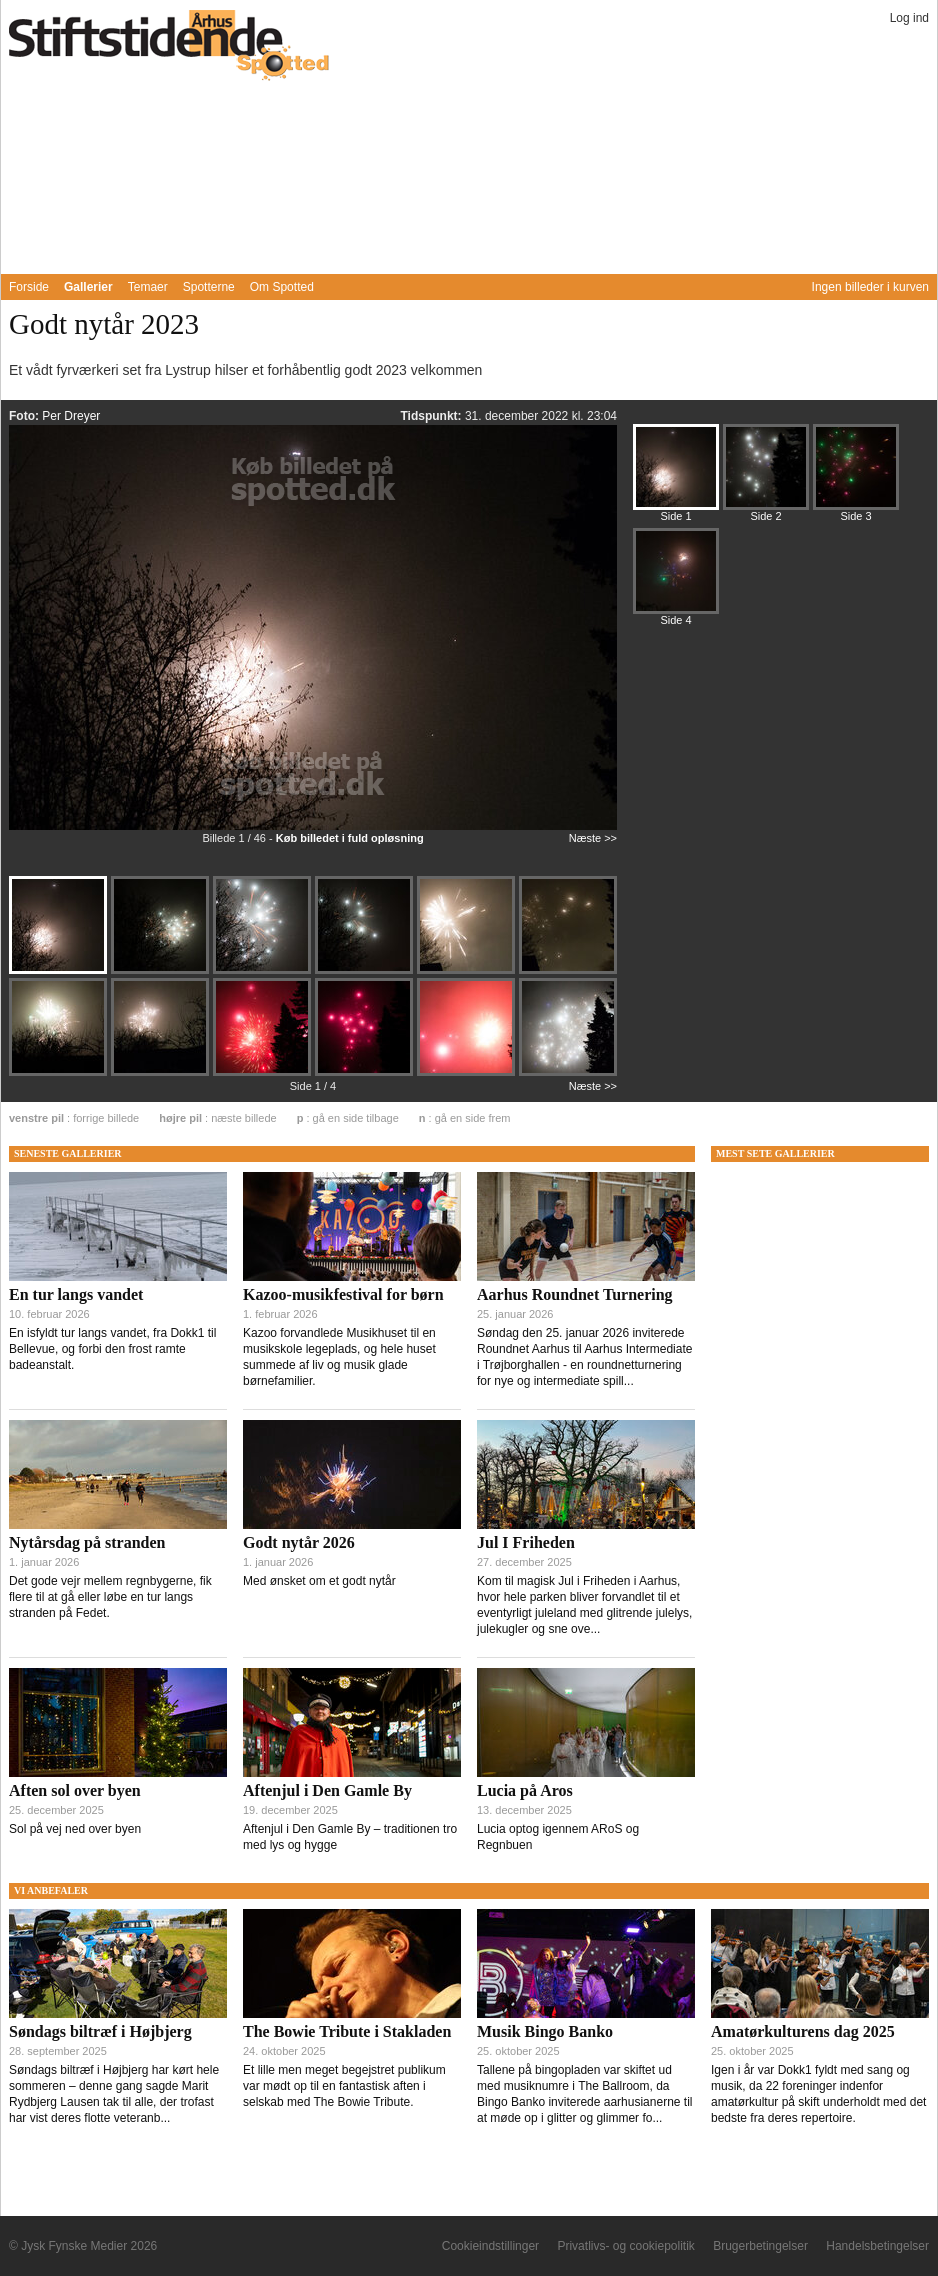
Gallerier (88, 287)
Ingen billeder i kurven (870, 287)
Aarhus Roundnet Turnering (575, 1294)
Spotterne (209, 287)
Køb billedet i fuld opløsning (350, 838)
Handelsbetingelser (877, 2246)
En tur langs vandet (76, 1294)
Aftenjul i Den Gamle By (327, 1790)
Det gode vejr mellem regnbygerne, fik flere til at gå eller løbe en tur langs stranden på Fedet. (110, 1597)
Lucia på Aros (525, 1790)
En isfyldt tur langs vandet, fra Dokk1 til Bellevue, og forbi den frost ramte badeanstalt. (112, 1349)
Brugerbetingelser (760, 2246)
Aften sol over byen (75, 1790)
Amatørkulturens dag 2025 (803, 2031)
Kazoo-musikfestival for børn (343, 1294)
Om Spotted (282, 287)
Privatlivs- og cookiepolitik (625, 2246)
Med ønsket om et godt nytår (319, 1581)
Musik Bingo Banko (545, 2031)
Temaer (148, 287)
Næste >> (593, 838)
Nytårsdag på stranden (87, 1542)
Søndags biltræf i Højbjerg (100, 2031)
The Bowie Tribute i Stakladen (347, 2031)
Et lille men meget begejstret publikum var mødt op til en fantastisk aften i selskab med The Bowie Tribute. (344, 2086)
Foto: (25, 416)
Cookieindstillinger (490, 2246)
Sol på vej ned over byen (75, 1829)
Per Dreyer (71, 416)
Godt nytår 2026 (299, 1542)
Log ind (909, 18)
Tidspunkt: (432, 416)
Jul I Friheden (526, 1542)
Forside (29, 287)
